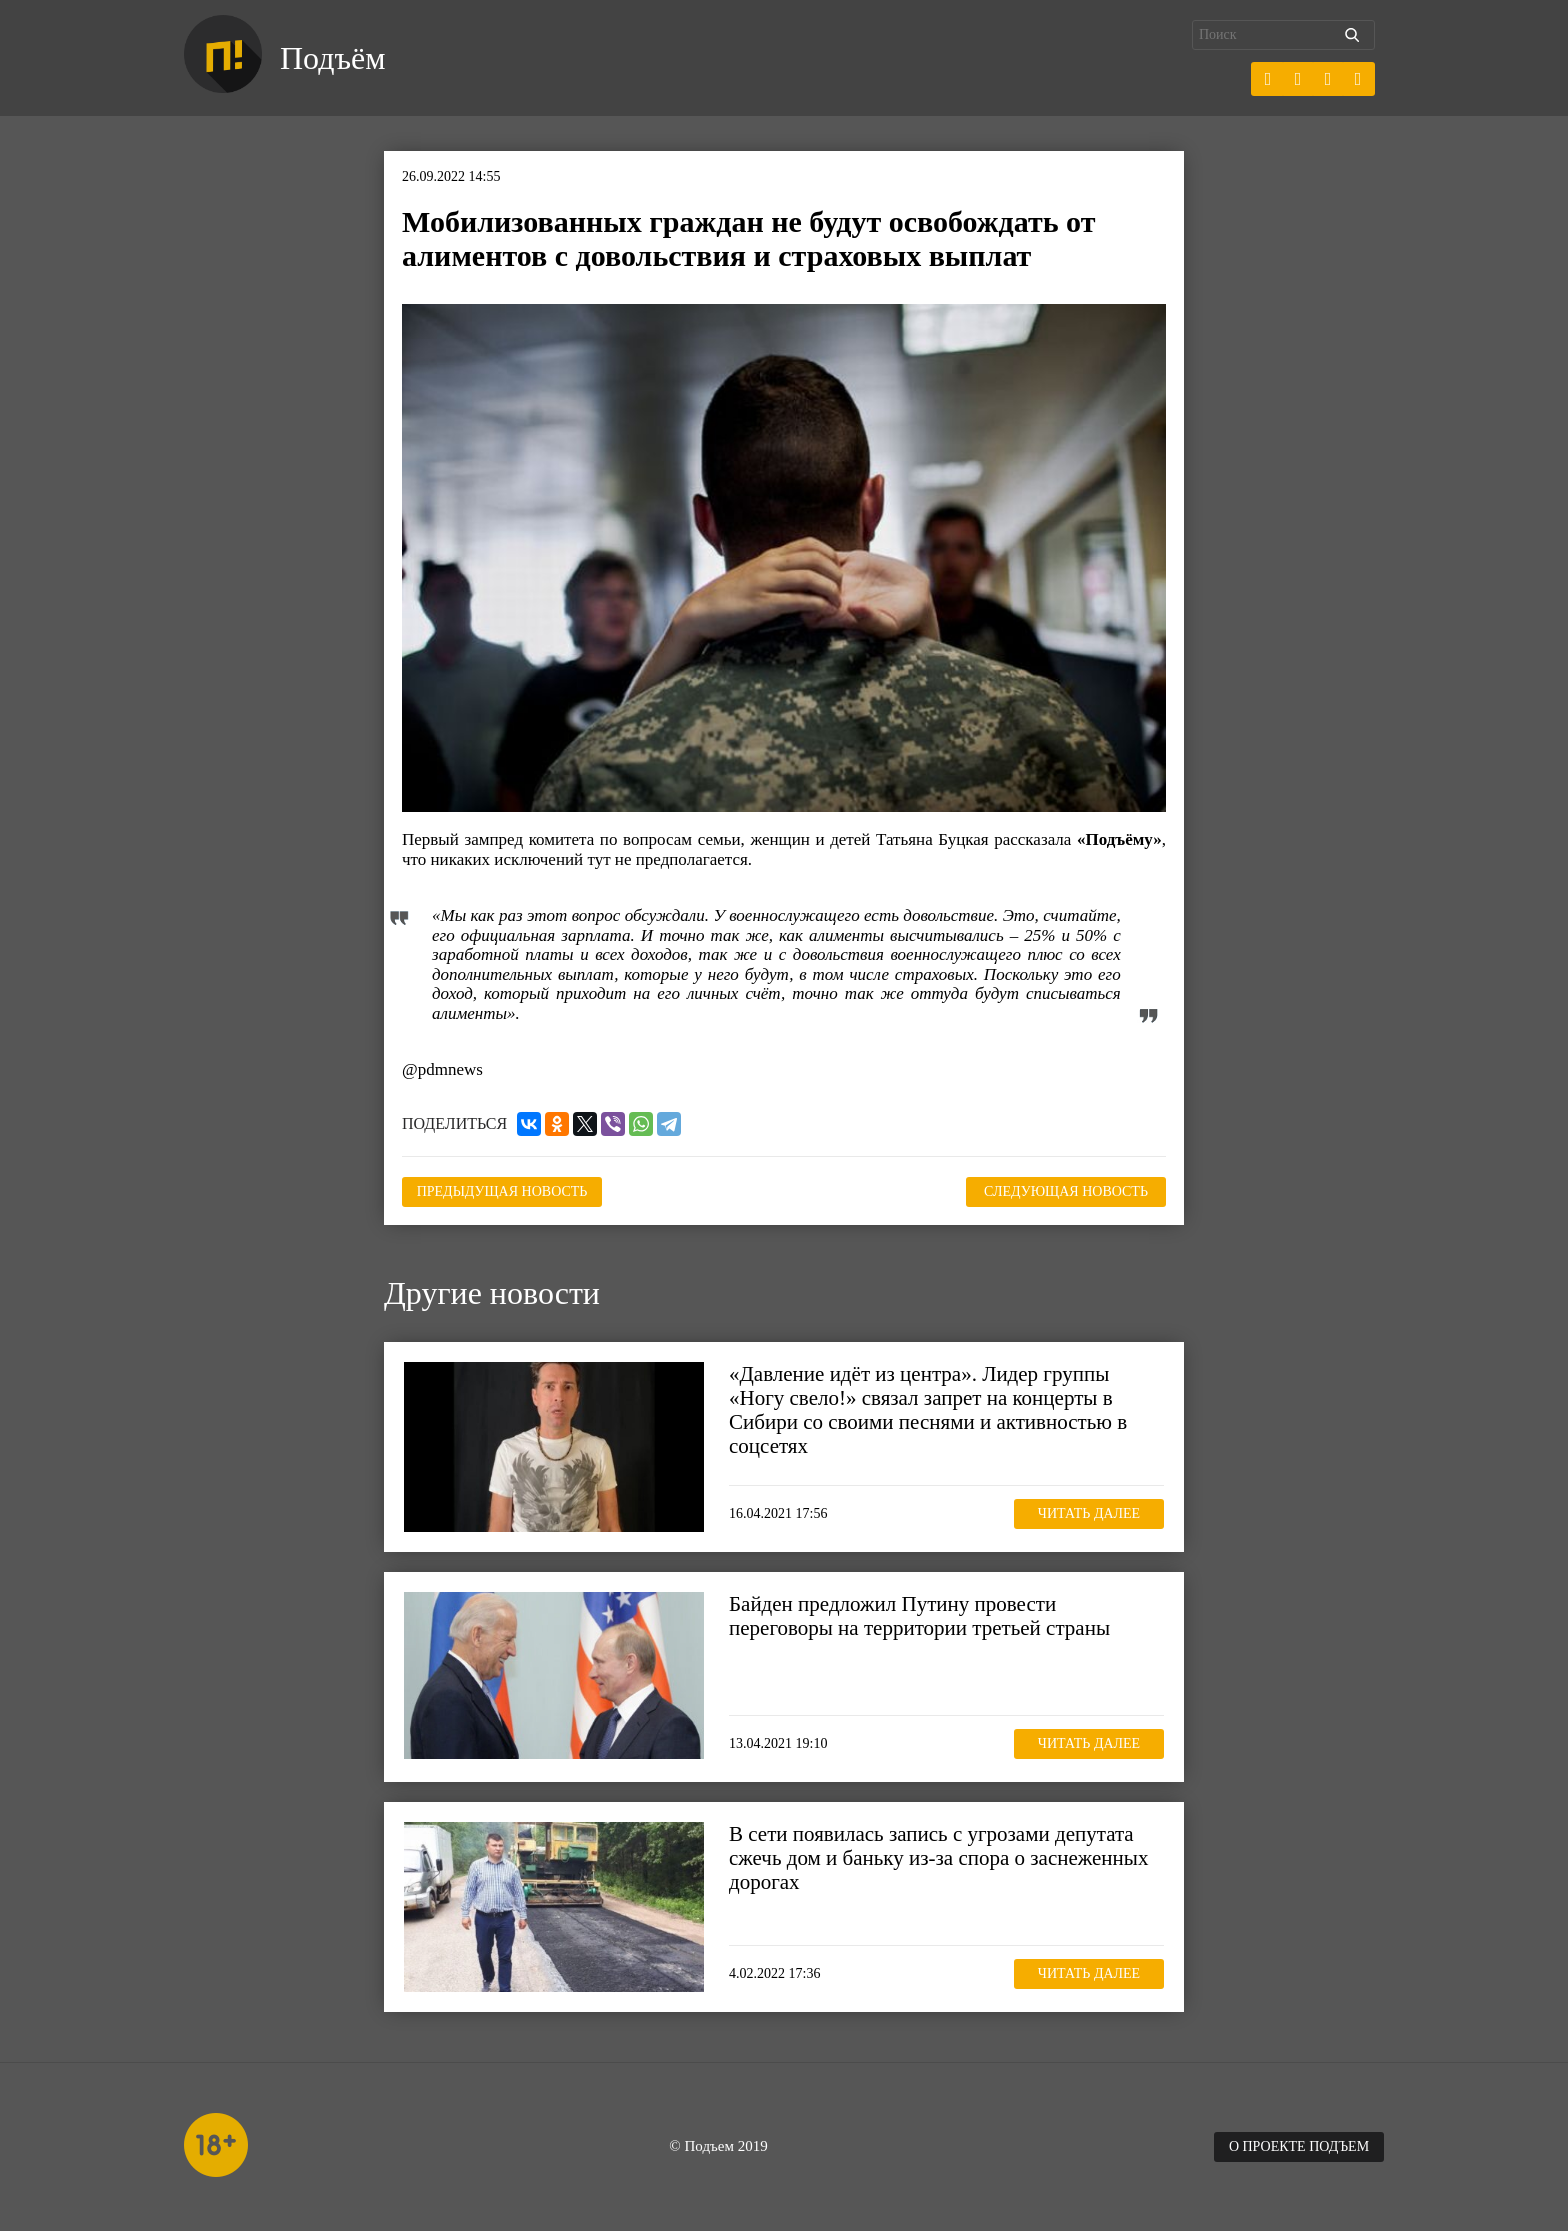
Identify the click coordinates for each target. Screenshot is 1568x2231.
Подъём (332, 58)
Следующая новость (1066, 1191)
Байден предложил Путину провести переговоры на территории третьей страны (919, 1616)
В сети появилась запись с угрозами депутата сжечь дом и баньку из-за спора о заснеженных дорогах (938, 1858)
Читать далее (1089, 1513)
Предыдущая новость (502, 1191)
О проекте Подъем (1299, 2146)
